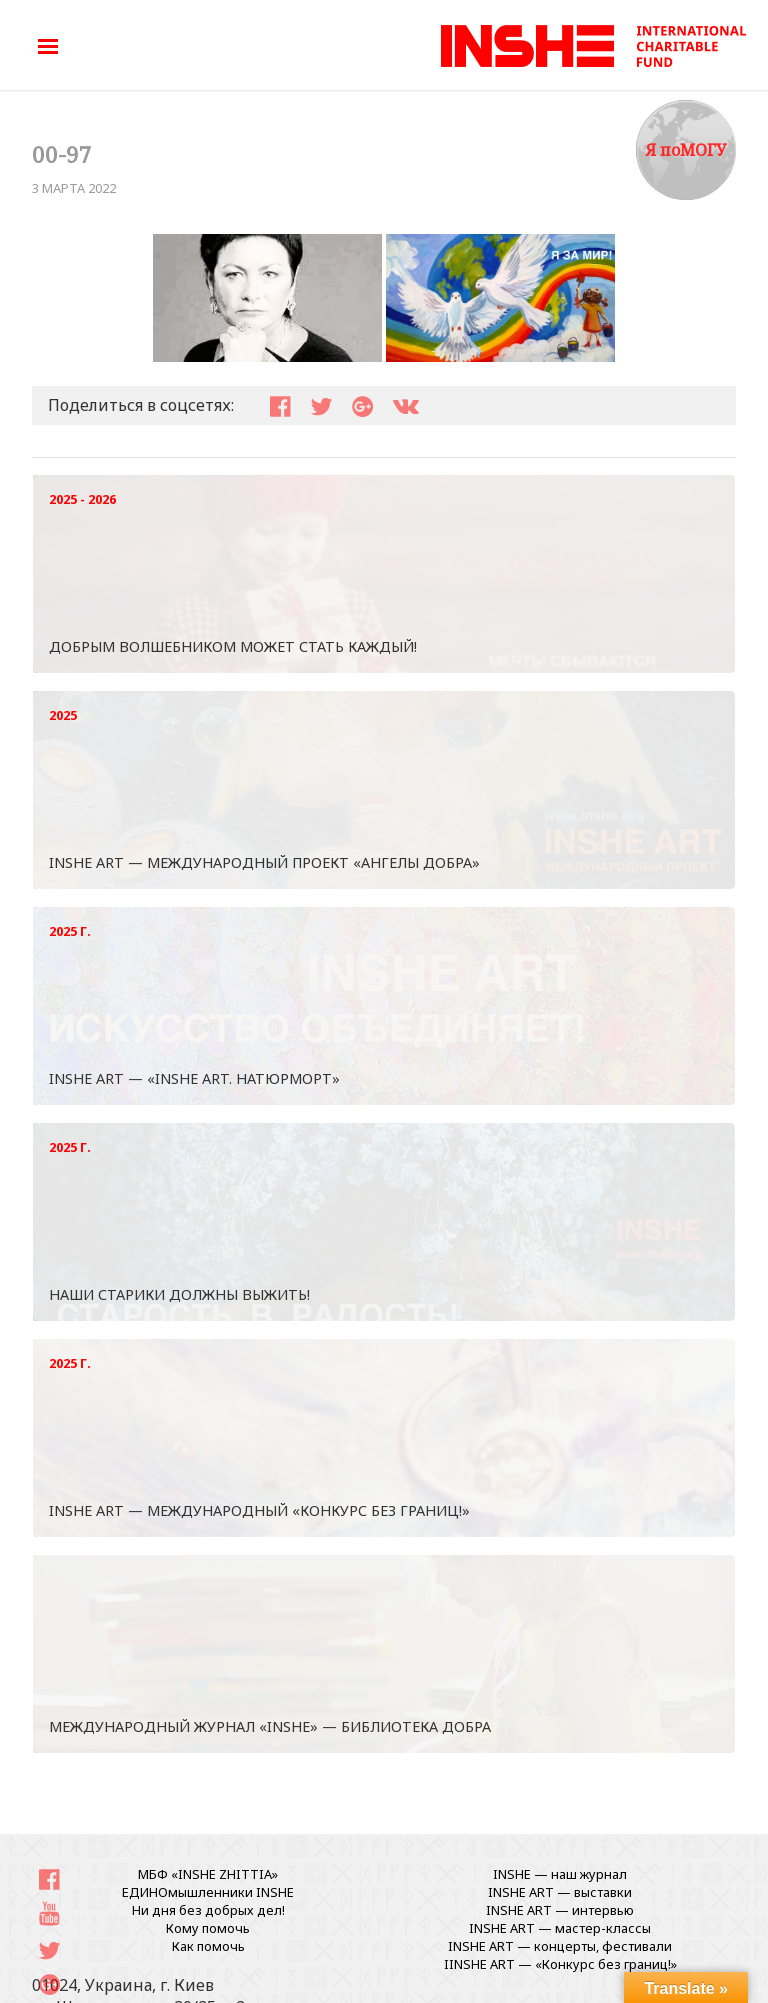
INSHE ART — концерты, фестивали (560, 1946)
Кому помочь (208, 1928)
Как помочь (208, 1946)
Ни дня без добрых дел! (208, 1910)
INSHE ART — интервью (560, 1910)
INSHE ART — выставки (560, 1892)
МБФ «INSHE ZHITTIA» (208, 1874)
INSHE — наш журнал (560, 1874)
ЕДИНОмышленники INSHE (208, 1892)
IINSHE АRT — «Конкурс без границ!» (560, 1964)
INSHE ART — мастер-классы (560, 1928)
